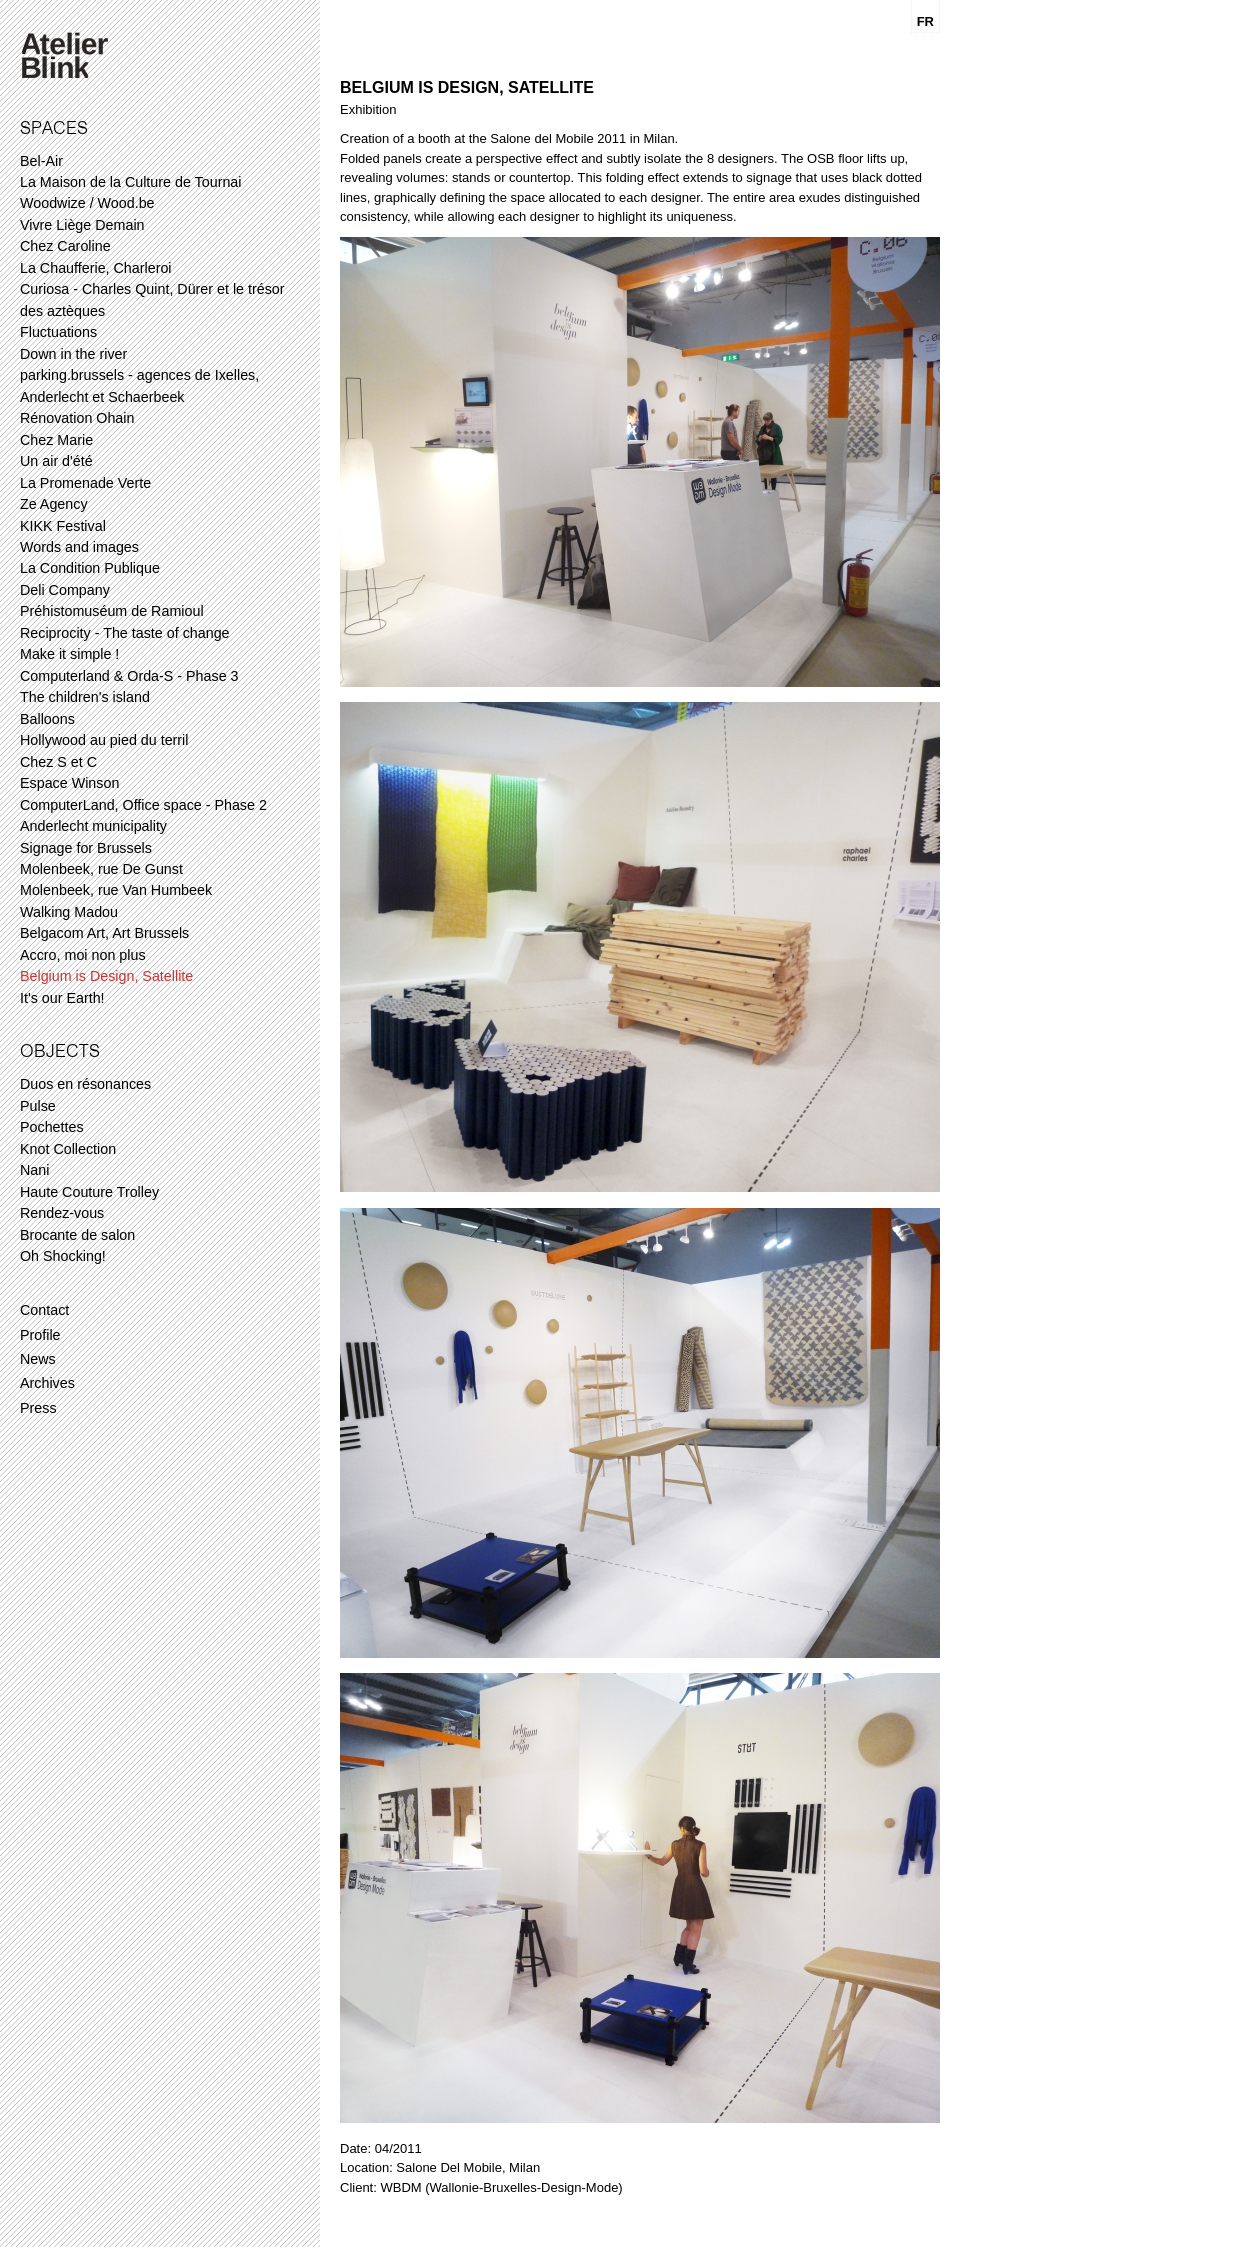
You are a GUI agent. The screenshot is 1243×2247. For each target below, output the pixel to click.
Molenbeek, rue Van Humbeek (116, 890)
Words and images (79, 547)
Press (38, 1408)
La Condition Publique (90, 568)
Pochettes (52, 1127)
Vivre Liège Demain (82, 225)
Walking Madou (69, 912)
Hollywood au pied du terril (104, 740)
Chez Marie (56, 440)
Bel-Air (41, 161)
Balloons (47, 719)
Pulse (38, 1106)
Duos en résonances (85, 1084)
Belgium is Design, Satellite (106, 976)
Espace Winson (69, 783)
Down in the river (73, 354)
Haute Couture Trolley (89, 1192)
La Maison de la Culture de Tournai (130, 182)
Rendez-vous (62, 1213)
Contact (44, 1310)
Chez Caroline (65, 246)
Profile (40, 1335)
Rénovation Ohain (77, 418)
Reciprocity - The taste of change (125, 633)
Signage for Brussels (86, 848)
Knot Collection (68, 1149)
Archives (47, 1383)
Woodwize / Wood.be (87, 203)
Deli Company (65, 590)
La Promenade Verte (85, 483)
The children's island (85, 697)
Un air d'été (56, 461)
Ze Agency (54, 504)
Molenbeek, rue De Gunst (101, 869)
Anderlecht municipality (93, 826)
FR (925, 21)
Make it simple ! (69, 654)
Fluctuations (58, 332)
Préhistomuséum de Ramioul (112, 611)
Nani (34, 1170)
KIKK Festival (63, 526)
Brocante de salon (77, 1235)
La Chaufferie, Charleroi (96, 268)
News (38, 1359)
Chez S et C (58, 762)
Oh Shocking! (63, 1256)
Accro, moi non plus (83, 955)
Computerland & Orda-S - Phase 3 (129, 676)
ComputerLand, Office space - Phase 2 (143, 805)
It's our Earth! (62, 998)
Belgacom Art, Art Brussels (104, 933)
